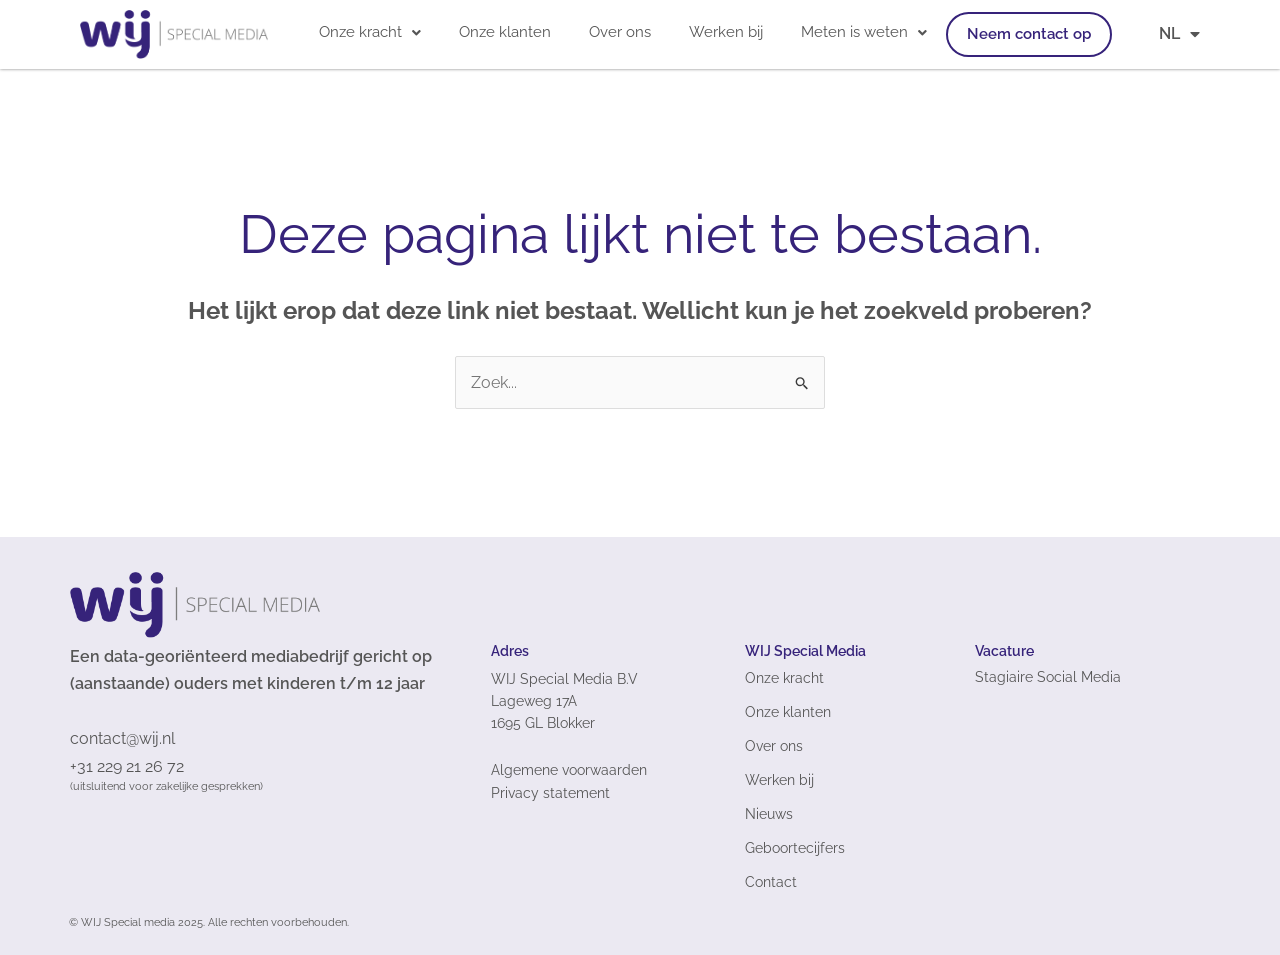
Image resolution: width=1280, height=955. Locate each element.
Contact (771, 882)
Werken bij (726, 32)
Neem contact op (1029, 34)
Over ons (620, 32)
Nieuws (769, 814)
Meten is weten (864, 32)
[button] (370, 32)
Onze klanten (505, 32)
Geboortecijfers (795, 848)
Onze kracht (370, 32)
